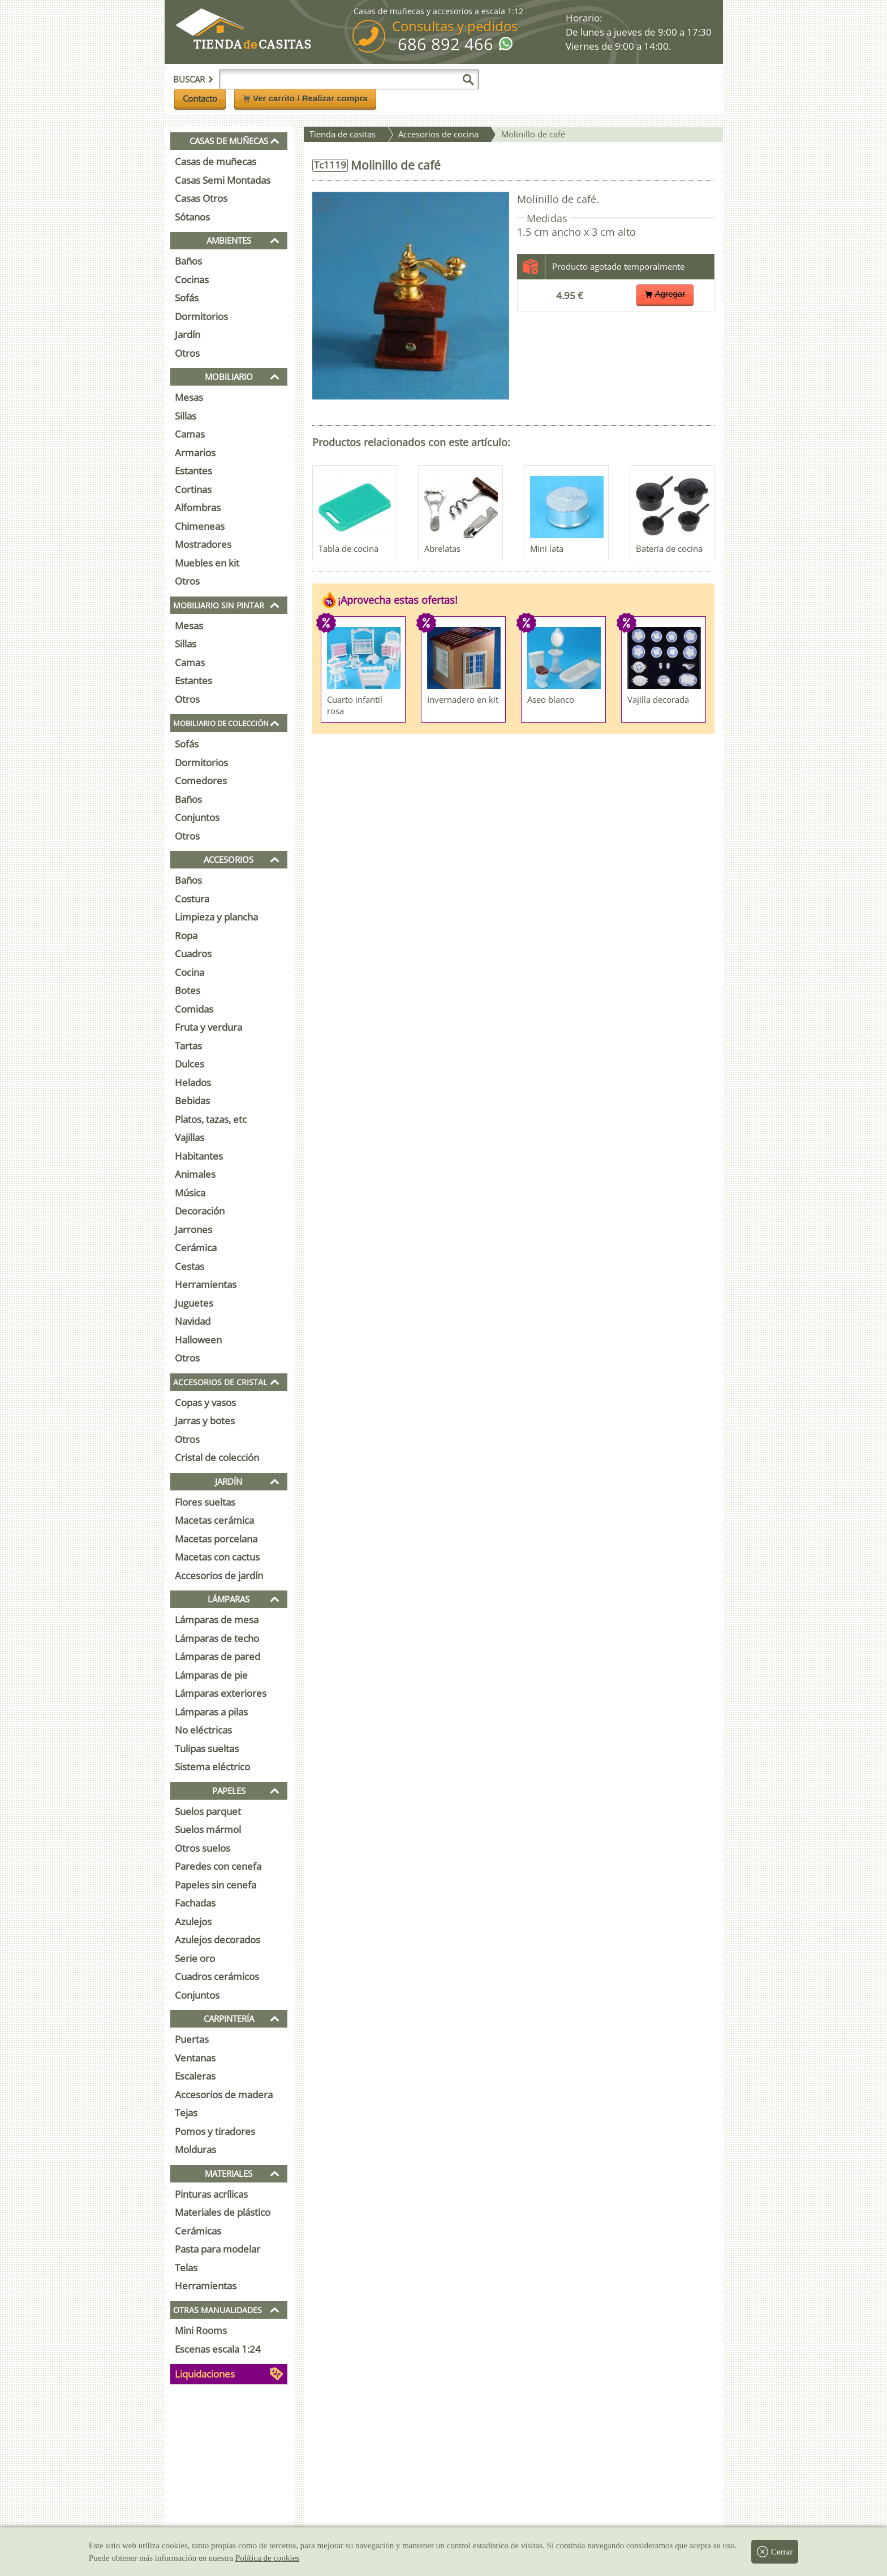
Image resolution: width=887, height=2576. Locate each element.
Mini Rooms (201, 2330)
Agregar (665, 294)
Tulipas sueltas (207, 1748)
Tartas (188, 1045)
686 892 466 (445, 44)
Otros (187, 353)
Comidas (194, 1008)
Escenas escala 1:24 (218, 2348)
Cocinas (192, 279)
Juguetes (194, 1302)
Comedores (201, 780)
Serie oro (195, 1958)
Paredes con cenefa (218, 1866)
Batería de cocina (669, 548)
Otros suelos (202, 1848)
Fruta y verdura (208, 1027)
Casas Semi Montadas (222, 180)
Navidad (192, 1321)
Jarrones (193, 1229)
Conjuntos (197, 817)
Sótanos (192, 216)
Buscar (193, 79)
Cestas (189, 1266)
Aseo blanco (550, 699)
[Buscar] (468, 79)
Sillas (185, 415)
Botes (187, 990)
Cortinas (193, 489)
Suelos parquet (208, 1811)
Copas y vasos (205, 1402)
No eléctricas (203, 1729)
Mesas (189, 397)
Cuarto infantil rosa (354, 705)
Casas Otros (201, 198)
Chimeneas (200, 526)
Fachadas (195, 1902)
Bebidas (192, 1100)
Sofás (187, 297)
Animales (195, 1174)
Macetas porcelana (216, 1538)
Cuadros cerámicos (217, 1976)
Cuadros (193, 953)
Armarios (195, 452)
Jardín (187, 334)
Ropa (186, 935)
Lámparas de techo (217, 1638)
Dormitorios (201, 316)
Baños (188, 260)
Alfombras (198, 507)
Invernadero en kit (462, 699)
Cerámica (196, 1247)
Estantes (193, 470)
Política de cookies (267, 2557)
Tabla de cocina (348, 548)
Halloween (198, 1339)
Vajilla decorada (658, 699)
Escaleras (195, 2075)
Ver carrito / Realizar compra (305, 98)
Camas (190, 433)
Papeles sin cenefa (215, 1884)
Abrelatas (442, 548)
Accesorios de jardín (219, 1575)
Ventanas (195, 2057)
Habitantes (199, 1155)
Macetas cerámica (214, 1520)
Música (190, 1192)
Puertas (192, 2039)
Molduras (195, 2149)
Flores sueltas (205, 1502)
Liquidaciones (205, 2373)
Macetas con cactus (217, 1556)
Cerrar (775, 2551)
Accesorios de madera (224, 2094)
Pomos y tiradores (215, 2131)
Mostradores (203, 544)
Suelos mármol (208, 1829)
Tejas (186, 2112)
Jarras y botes (205, 1420)
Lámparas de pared (217, 1656)
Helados (193, 1082)
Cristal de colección (217, 1457)
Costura (192, 898)
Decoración (200, 1210)
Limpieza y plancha (216, 916)
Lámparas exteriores (220, 1693)
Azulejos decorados (217, 1939)
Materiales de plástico (222, 2212)
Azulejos (193, 1921)
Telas (186, 2267)
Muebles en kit (207, 562)
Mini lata (546, 548)
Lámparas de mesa (217, 1619)
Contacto (200, 98)
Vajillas (189, 1137)
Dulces (189, 1063)
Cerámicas (198, 2230)
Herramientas (205, 1284)
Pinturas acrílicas (211, 2194)
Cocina (189, 972)
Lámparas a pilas (211, 1711)
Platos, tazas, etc (211, 1119)
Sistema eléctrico (212, 1766)
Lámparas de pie (211, 1675)
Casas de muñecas (215, 161)
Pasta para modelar (217, 2248)
